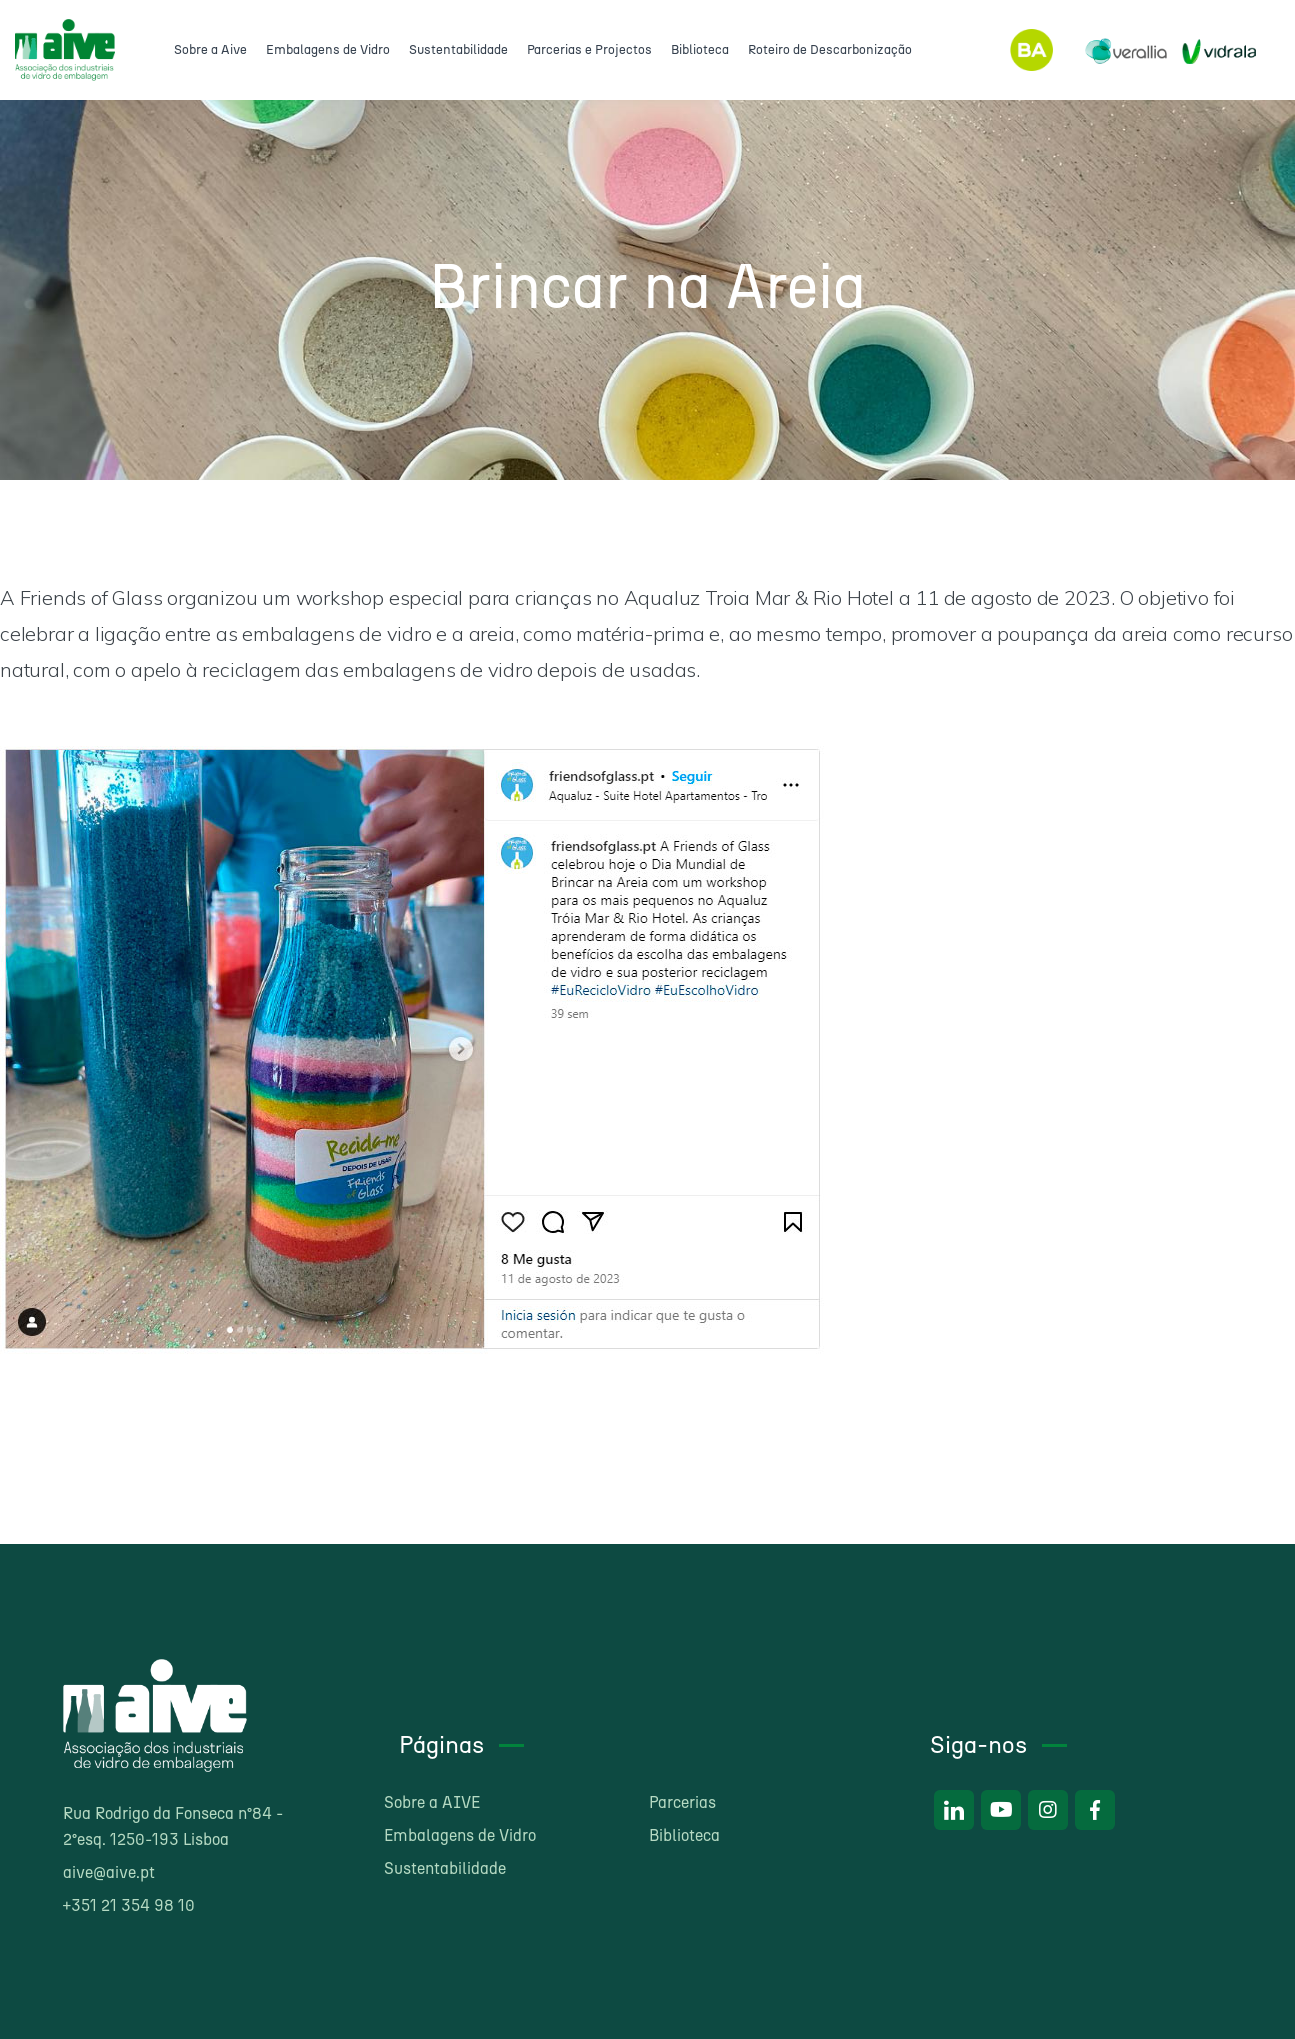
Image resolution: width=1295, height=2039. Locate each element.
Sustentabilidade (458, 49)
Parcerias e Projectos (589, 49)
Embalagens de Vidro (328, 49)
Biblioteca (700, 49)
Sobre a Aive (210, 49)
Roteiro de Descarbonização (830, 49)
